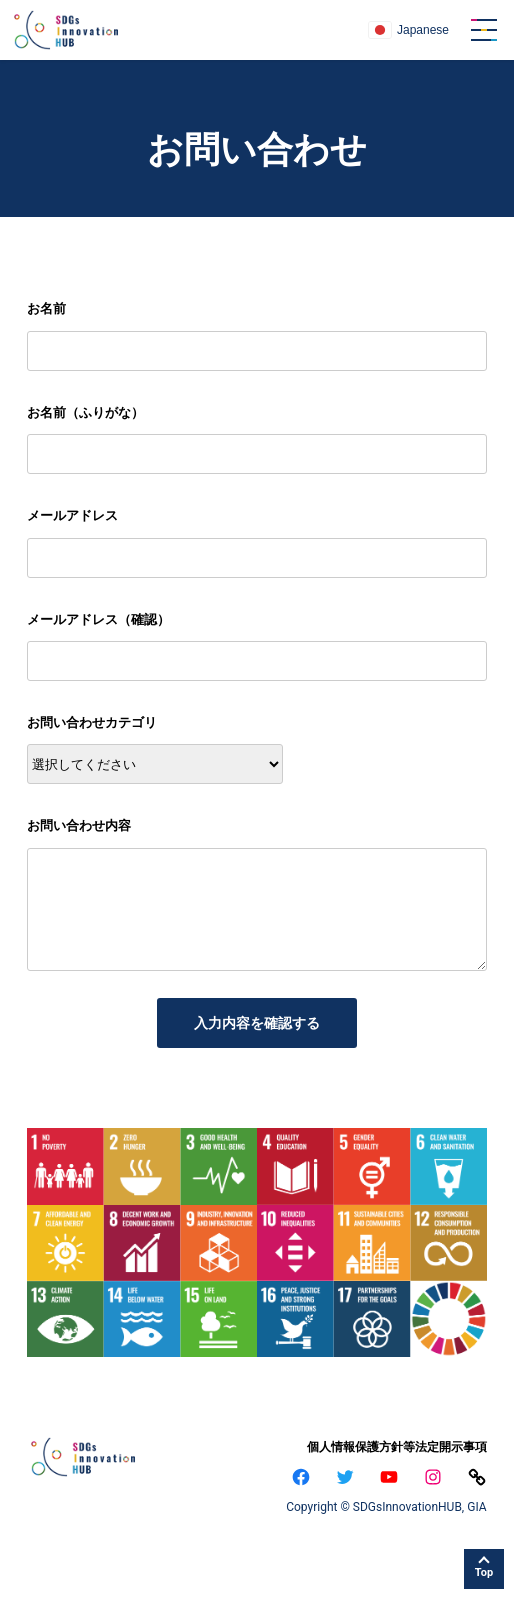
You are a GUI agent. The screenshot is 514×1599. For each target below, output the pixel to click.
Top (484, 1572)
